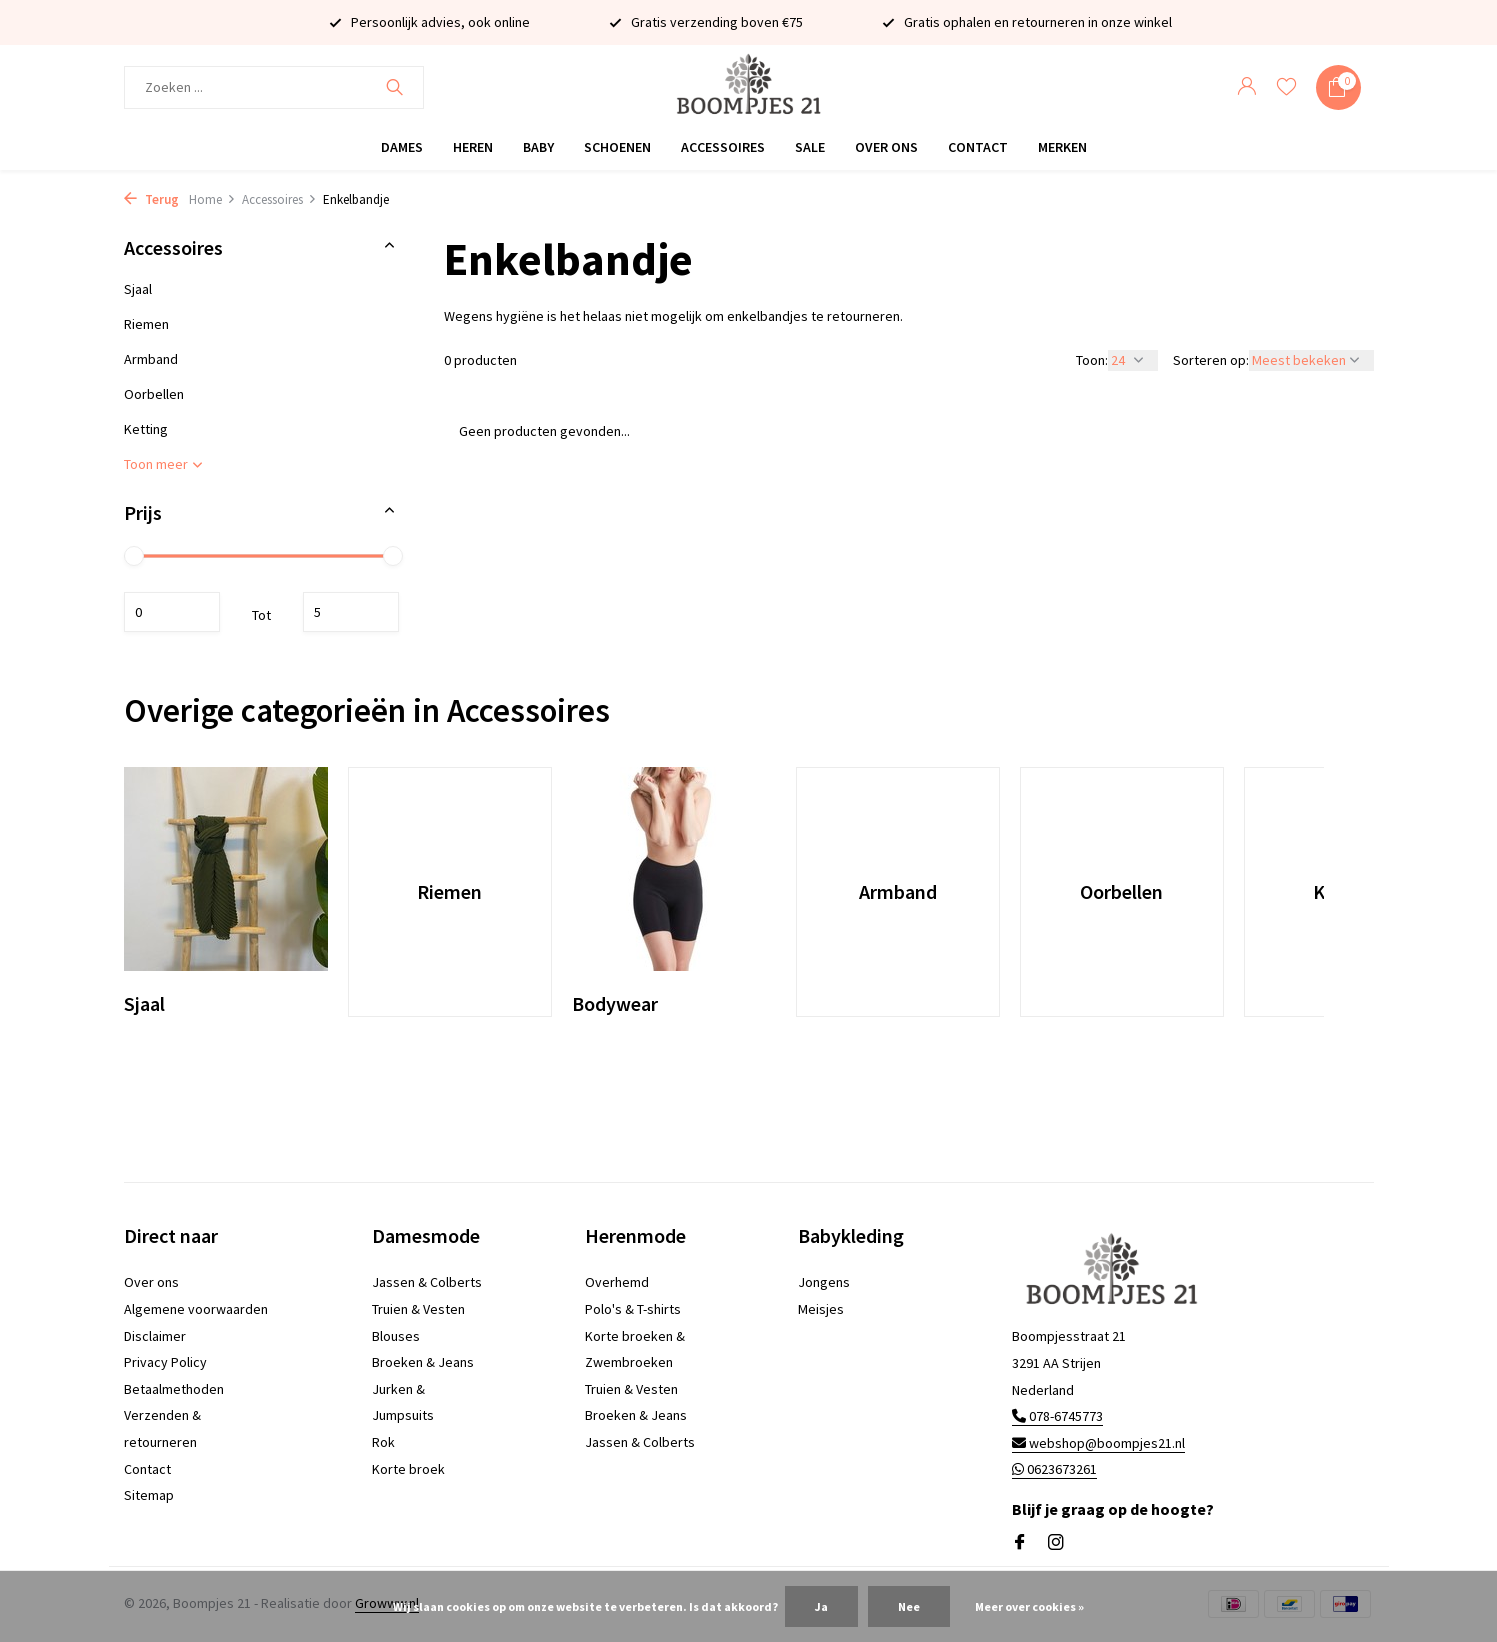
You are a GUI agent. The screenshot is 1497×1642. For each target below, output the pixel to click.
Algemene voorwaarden (196, 1309)
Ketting (146, 429)
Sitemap (149, 1495)
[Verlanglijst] (1286, 87)
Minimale (172, 612)
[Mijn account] (1246, 87)
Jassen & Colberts (427, 1282)
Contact (978, 147)
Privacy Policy (165, 1362)
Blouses (396, 1336)
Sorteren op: (1211, 360)
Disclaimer (155, 1336)
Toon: (1092, 360)
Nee (909, 1606)
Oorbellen (154, 394)
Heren (473, 147)
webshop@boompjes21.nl (1098, 1443)
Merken (1062, 147)
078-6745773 (1057, 1416)
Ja (821, 1606)
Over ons (886, 147)
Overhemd (617, 1282)
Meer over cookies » (1029, 1606)
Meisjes (821, 1309)
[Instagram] (1056, 1543)
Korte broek (408, 1469)
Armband (151, 359)
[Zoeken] (274, 87)
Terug (151, 199)
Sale (810, 147)
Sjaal (138, 289)
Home (212, 199)
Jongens (824, 1282)
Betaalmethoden (174, 1389)
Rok (383, 1442)
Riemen (146, 324)
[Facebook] (1020, 1543)
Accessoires (723, 147)
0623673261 (1054, 1469)
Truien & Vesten (418, 1309)
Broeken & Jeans (423, 1362)
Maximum (351, 612)
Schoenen (617, 147)
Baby (538, 147)
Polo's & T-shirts (633, 1309)
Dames (402, 147)
